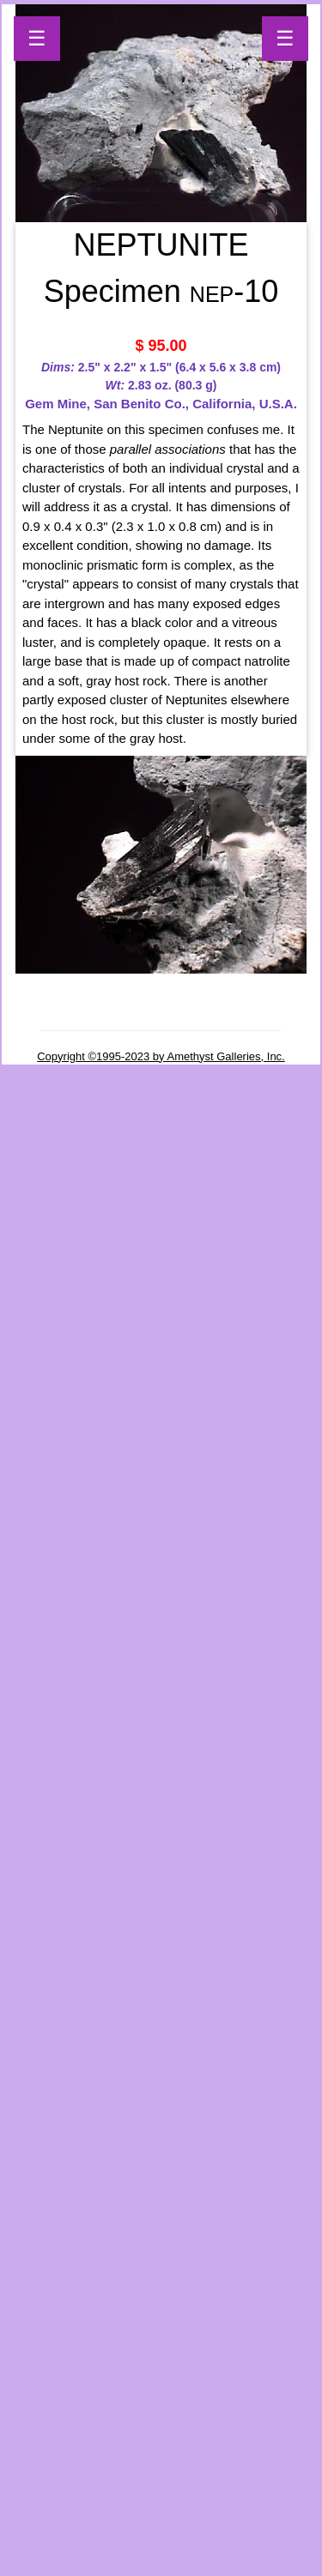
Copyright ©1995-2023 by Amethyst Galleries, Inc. (161, 1056)
